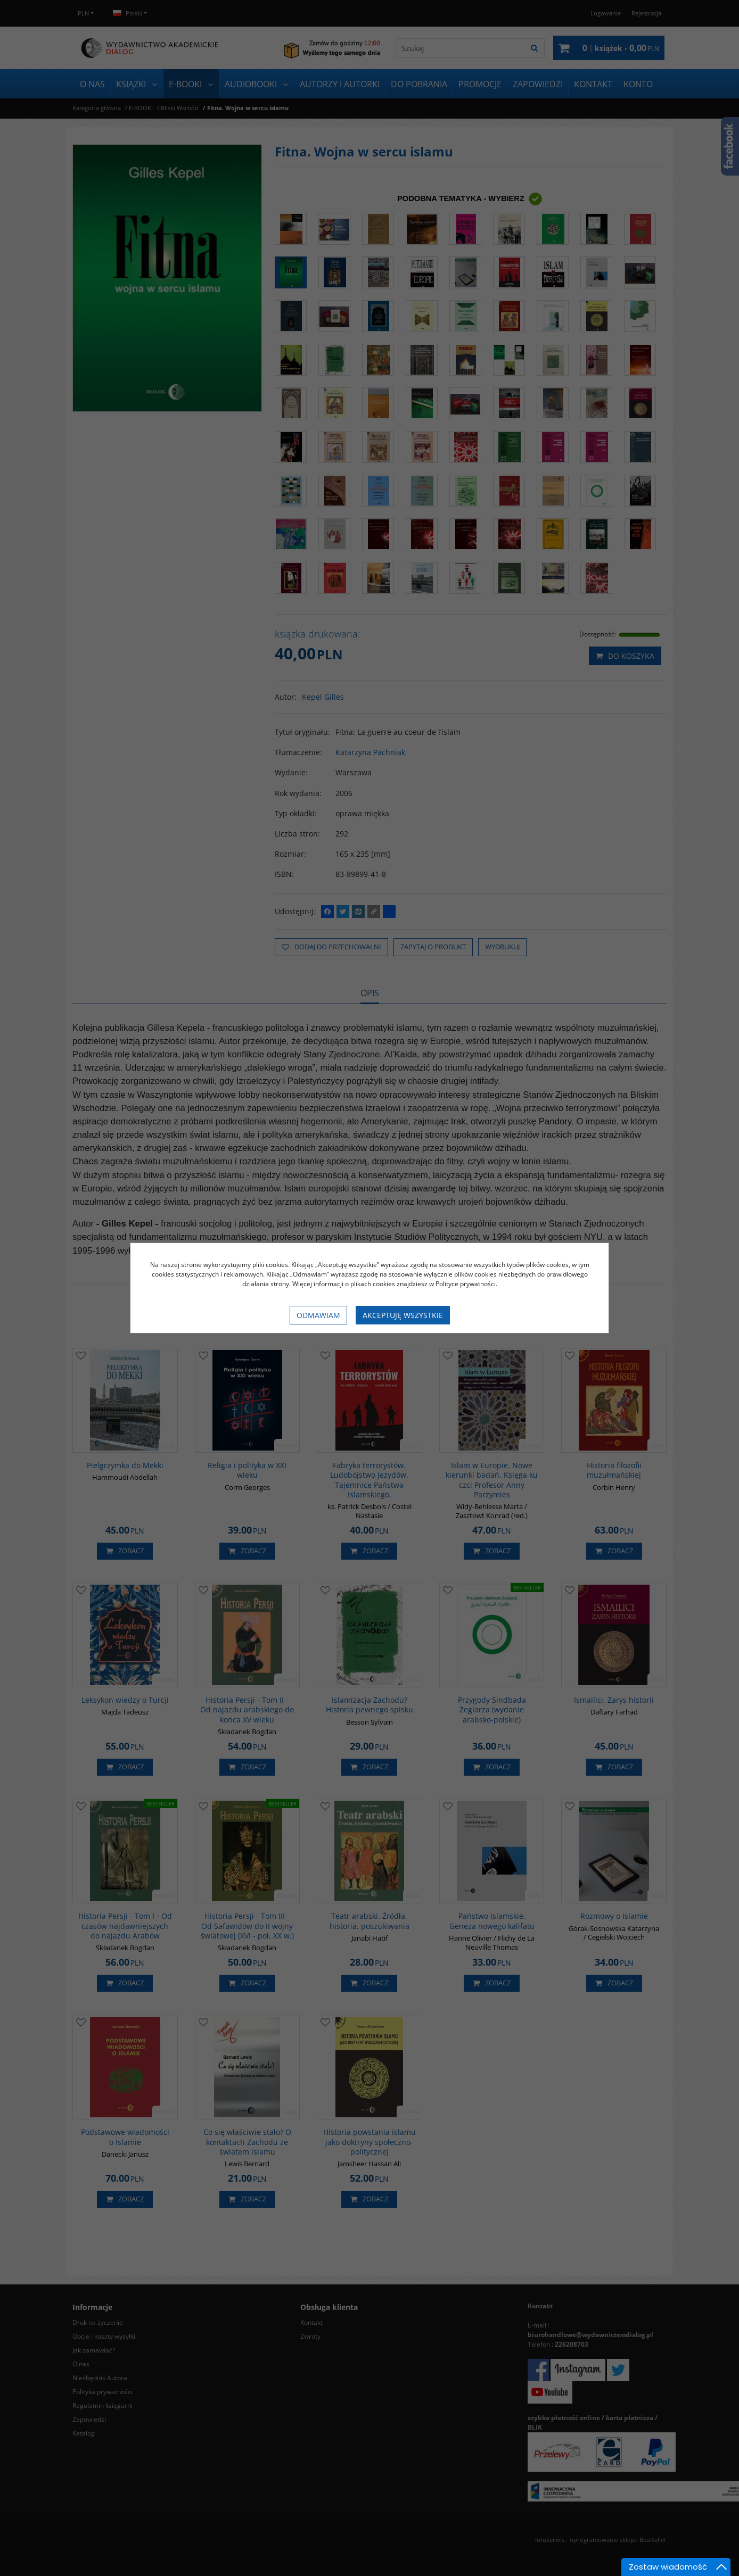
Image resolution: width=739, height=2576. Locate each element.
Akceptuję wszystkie (403, 1315)
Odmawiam (318, 1315)
